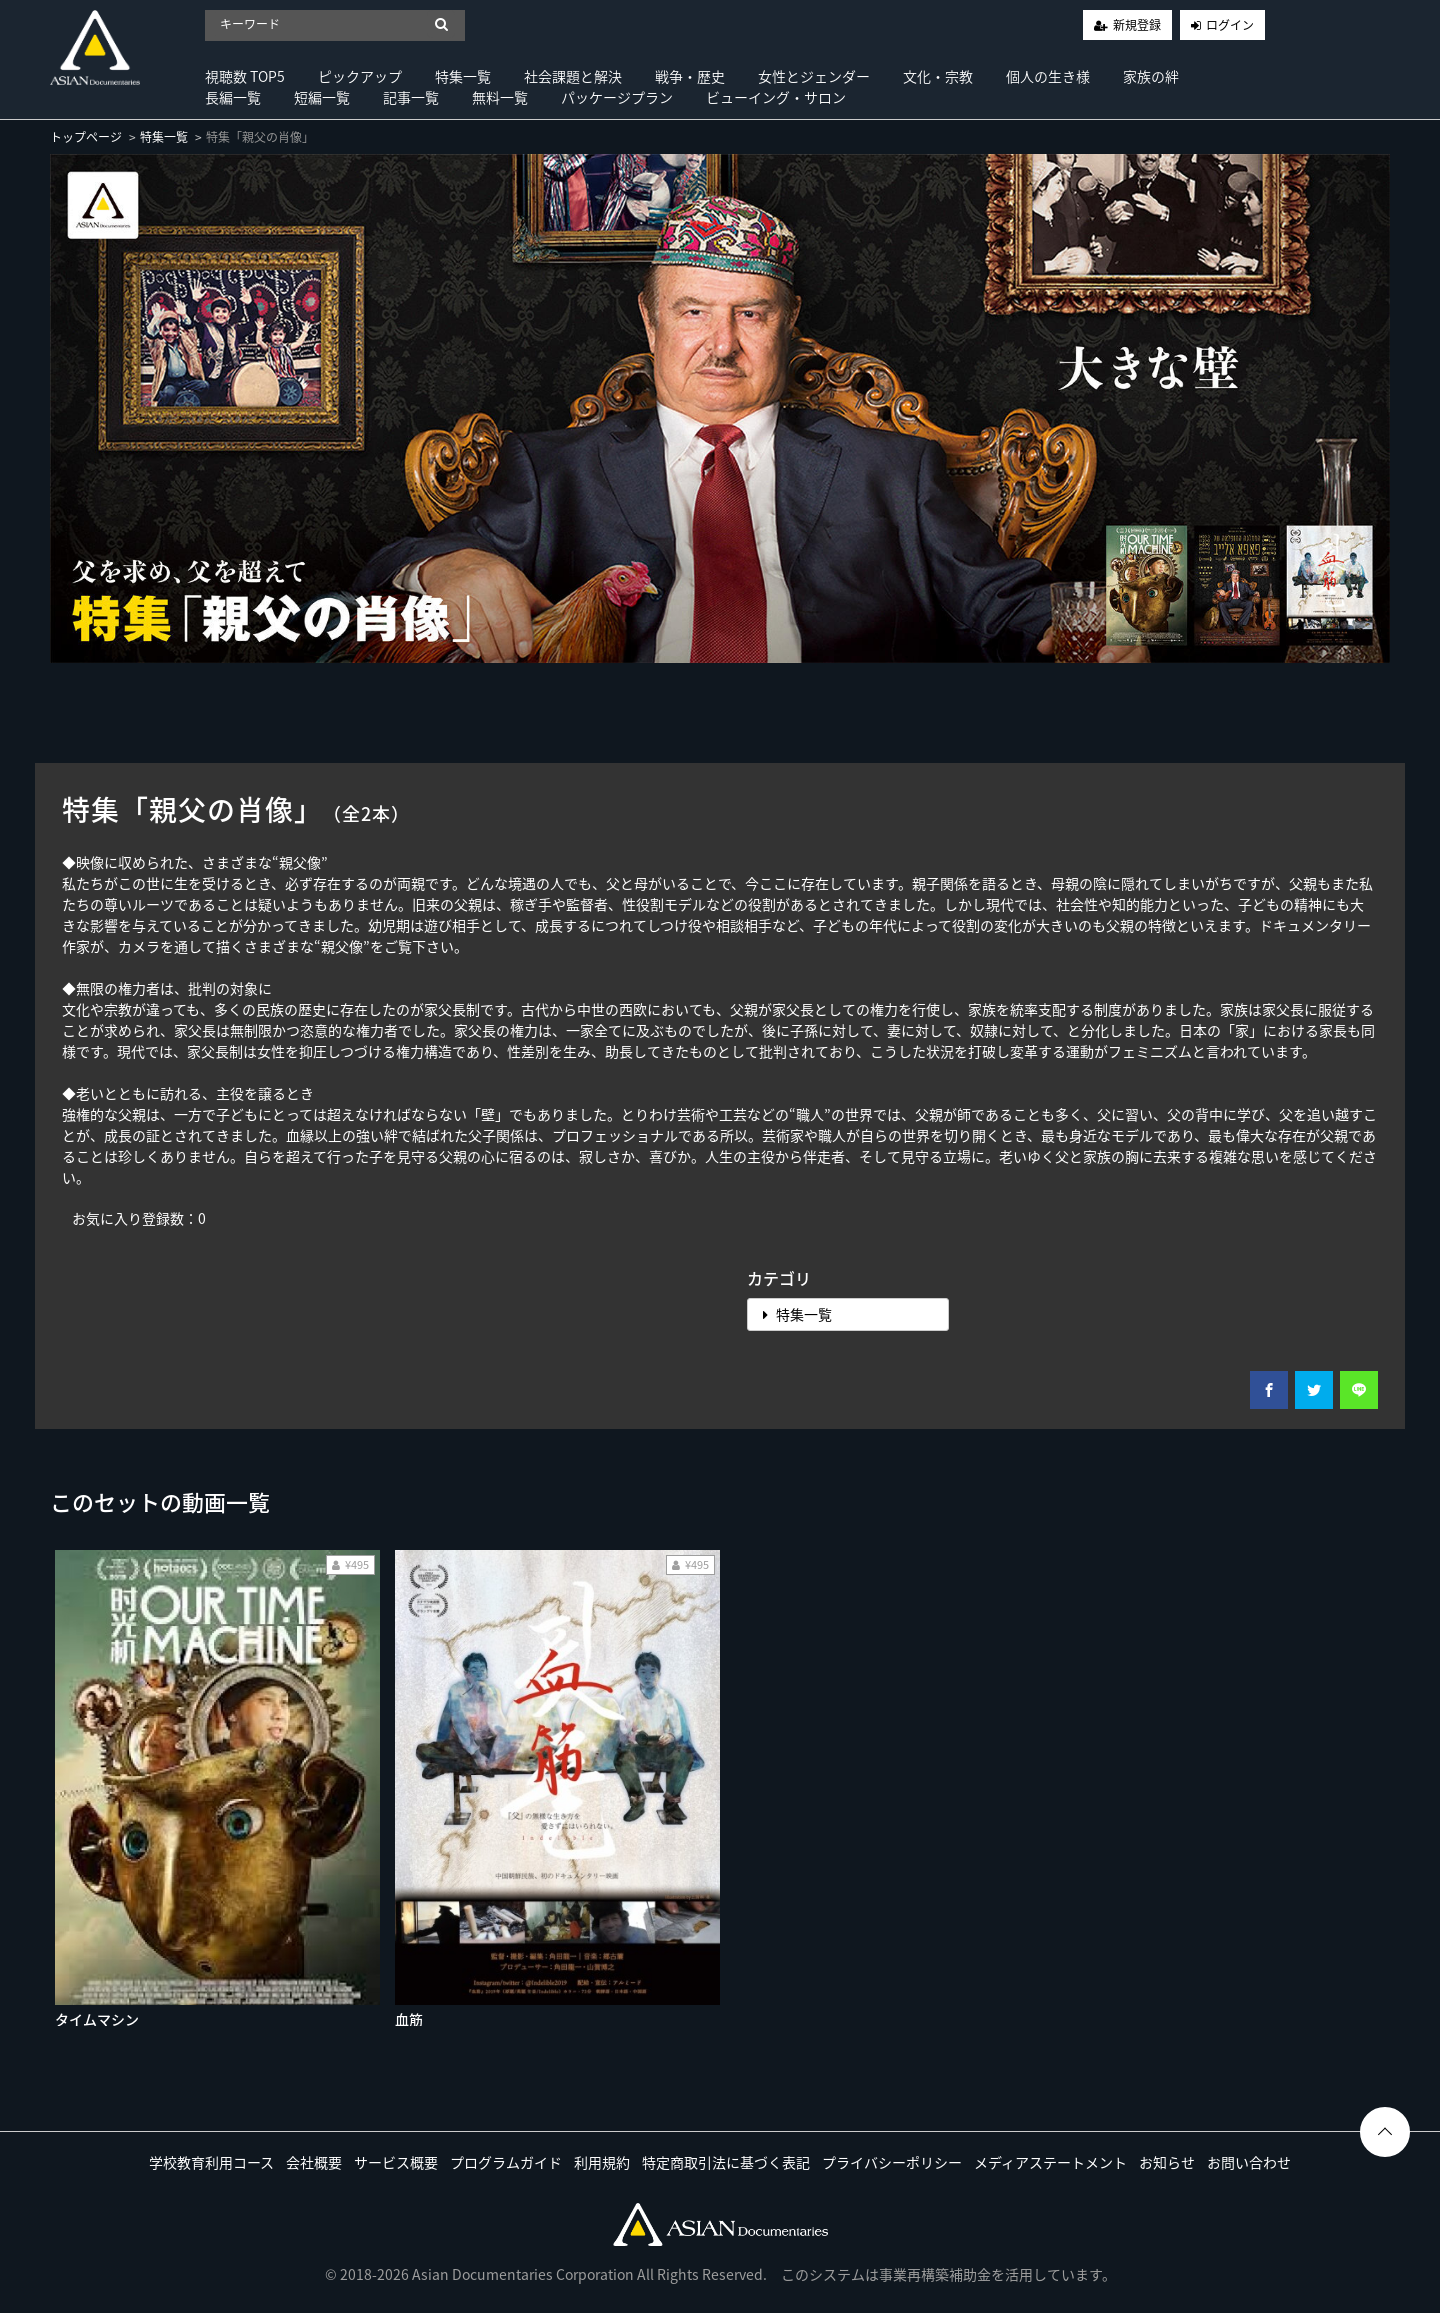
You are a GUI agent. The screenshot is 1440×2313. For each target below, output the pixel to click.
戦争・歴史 (690, 76)
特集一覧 (463, 76)
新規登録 (1137, 25)
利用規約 (602, 2162)
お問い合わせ (1249, 2162)
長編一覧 (233, 97)
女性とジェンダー (814, 76)
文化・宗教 (938, 76)
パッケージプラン (617, 97)
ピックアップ (360, 76)
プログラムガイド (506, 2162)
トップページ (86, 137)
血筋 (409, 2019)
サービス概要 (396, 2162)
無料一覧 (500, 97)
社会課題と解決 (573, 76)
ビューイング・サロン (776, 97)
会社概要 (314, 2162)
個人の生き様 (1048, 76)
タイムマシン (97, 2019)
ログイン (1230, 25)
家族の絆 (1151, 76)
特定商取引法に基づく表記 (726, 2162)
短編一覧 (322, 97)
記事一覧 (411, 97)
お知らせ (1167, 2162)
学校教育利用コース (211, 2162)
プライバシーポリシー (892, 2162)
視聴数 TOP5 (245, 76)
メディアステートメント (1050, 2162)
